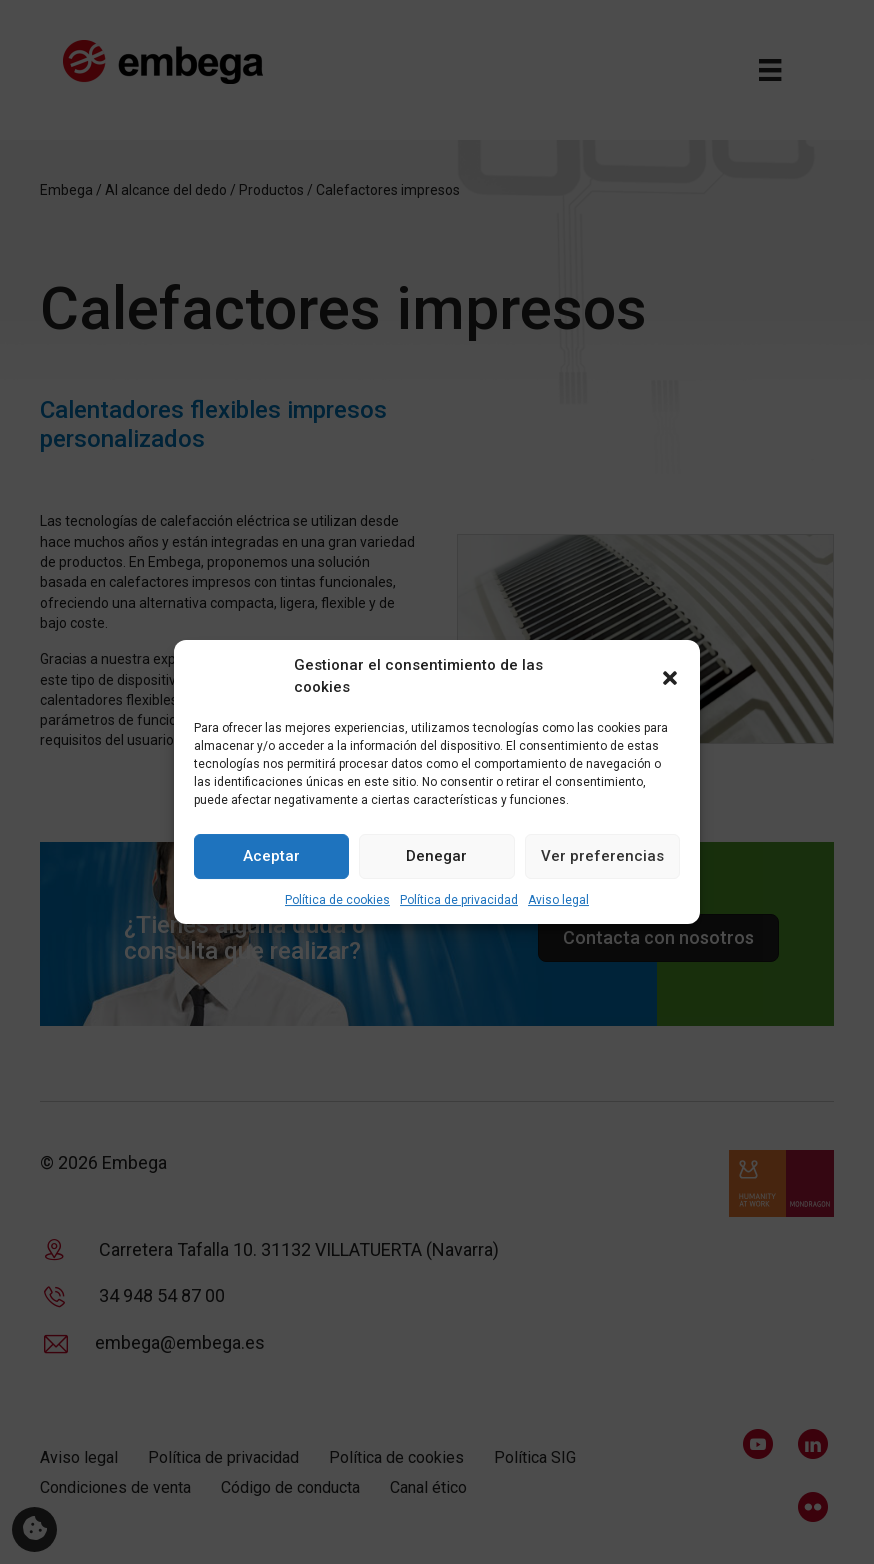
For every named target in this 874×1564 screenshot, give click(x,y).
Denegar (436, 856)
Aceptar (271, 856)
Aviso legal (558, 900)
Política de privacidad (459, 900)
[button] (670, 677)
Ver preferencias (602, 856)
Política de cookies (337, 900)
